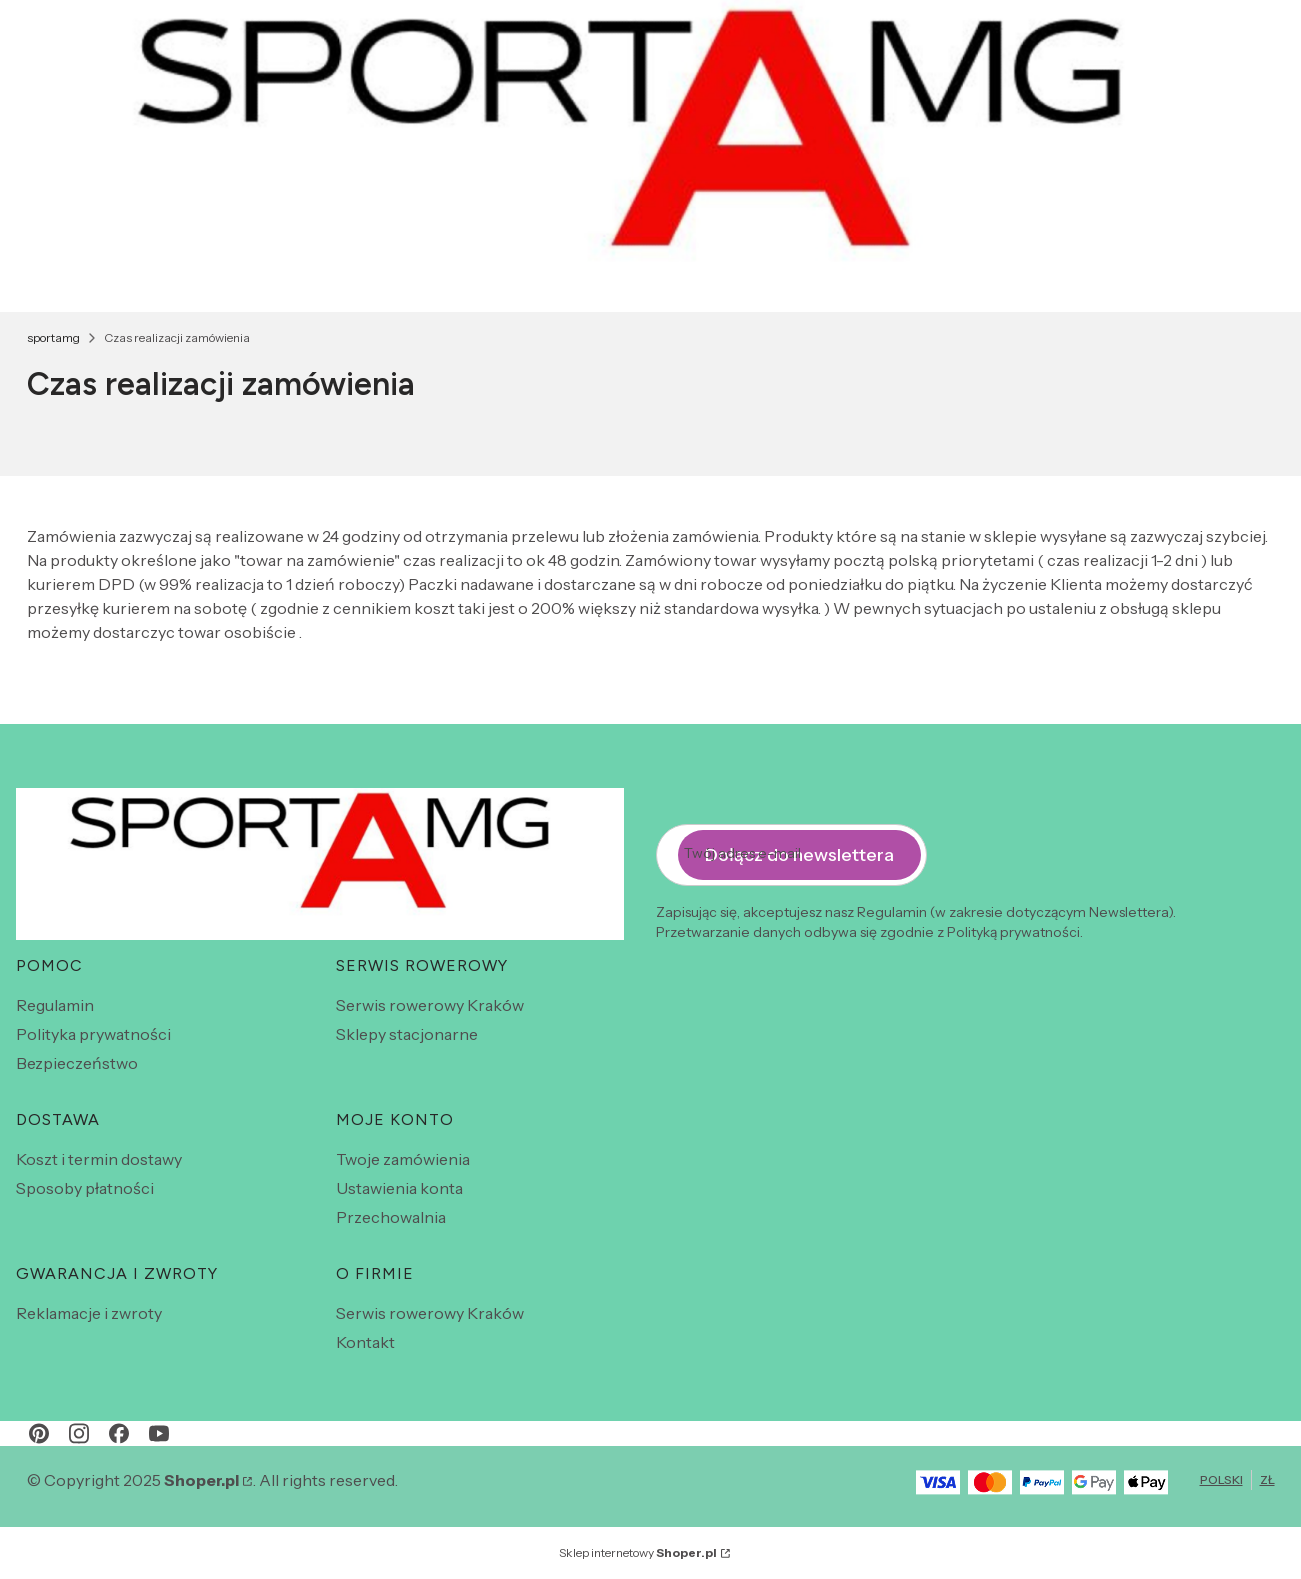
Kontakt (365, 1342)
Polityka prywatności (93, 1034)
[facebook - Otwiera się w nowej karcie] (119, 1433)
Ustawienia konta (399, 1188)
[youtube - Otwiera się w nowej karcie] (159, 1433)
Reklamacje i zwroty (89, 1313)
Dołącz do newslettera (799, 855)
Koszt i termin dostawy (99, 1159)
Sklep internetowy (638, 1552)
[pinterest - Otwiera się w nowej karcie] (39, 1433)
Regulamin (55, 1005)
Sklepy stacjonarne (407, 1034)
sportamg (53, 337)
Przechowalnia (391, 1217)
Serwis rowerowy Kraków (430, 1005)
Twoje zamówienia (403, 1159)
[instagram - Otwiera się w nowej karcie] (79, 1433)
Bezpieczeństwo (77, 1063)
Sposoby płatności (85, 1188)
